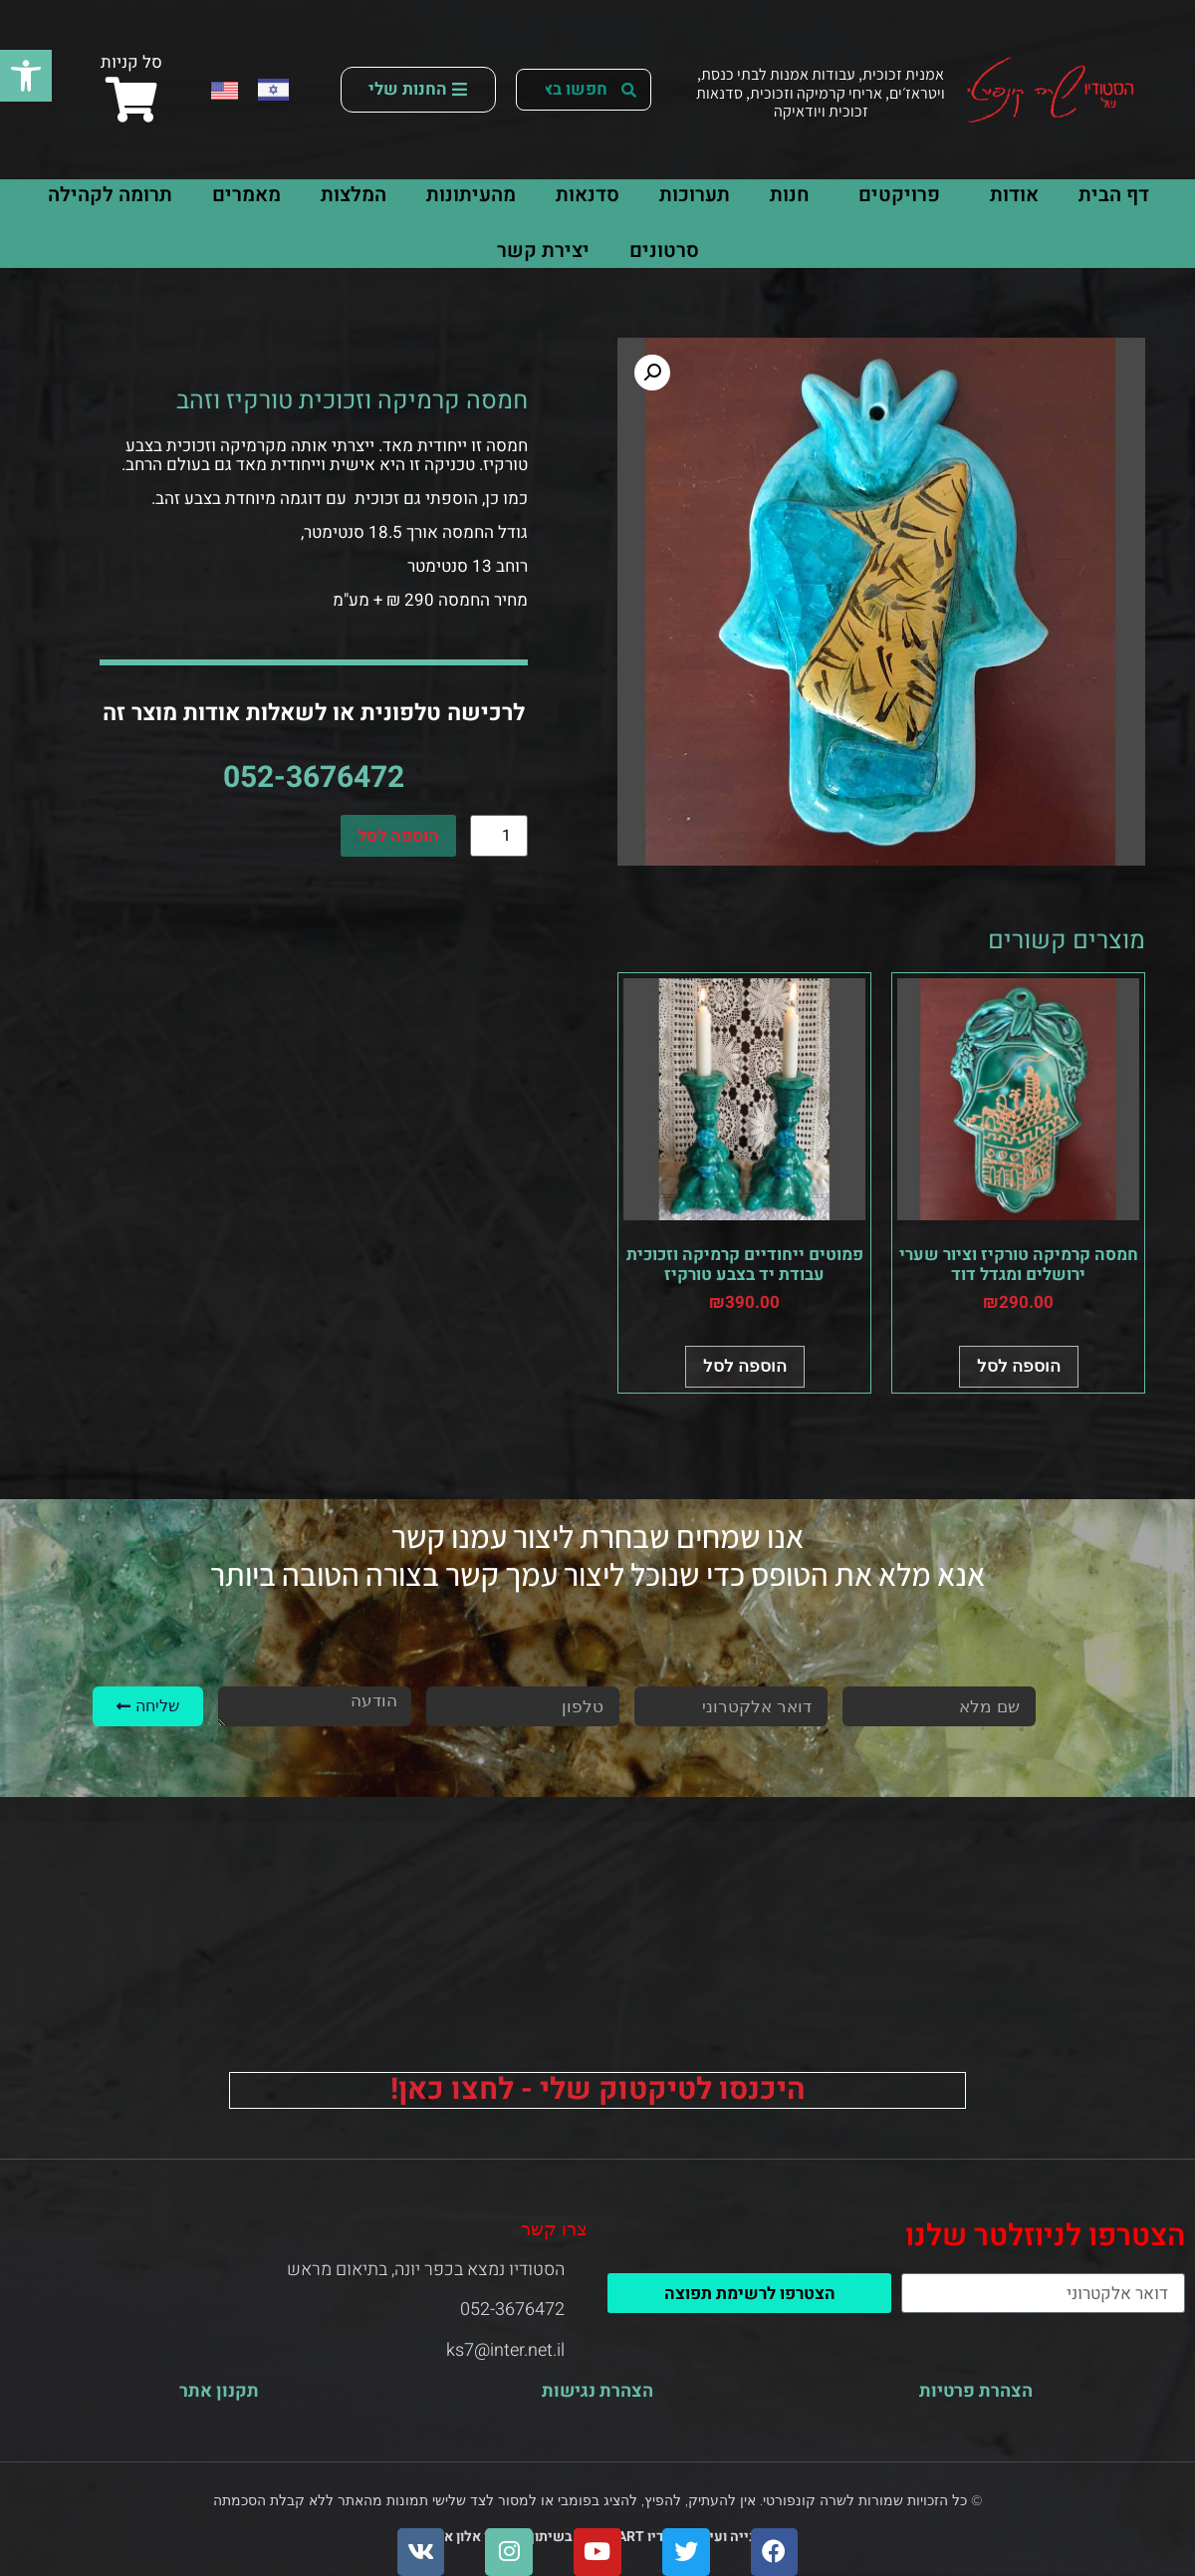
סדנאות (587, 194)
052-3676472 (313, 778)
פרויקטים (894, 194)
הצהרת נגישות (597, 2391)
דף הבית (1113, 194)
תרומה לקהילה (110, 194)
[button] (26, 76)
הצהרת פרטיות (976, 2391)
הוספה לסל (398, 836)
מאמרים (246, 194)
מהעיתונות (471, 194)
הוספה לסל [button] (1019, 1366)
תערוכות (694, 194)
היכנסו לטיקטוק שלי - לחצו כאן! (598, 2090)
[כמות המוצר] (499, 836)
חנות (789, 194)
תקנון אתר (219, 2391)
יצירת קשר (543, 250)
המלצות (353, 194)
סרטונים (664, 250)
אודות (1009, 194)
